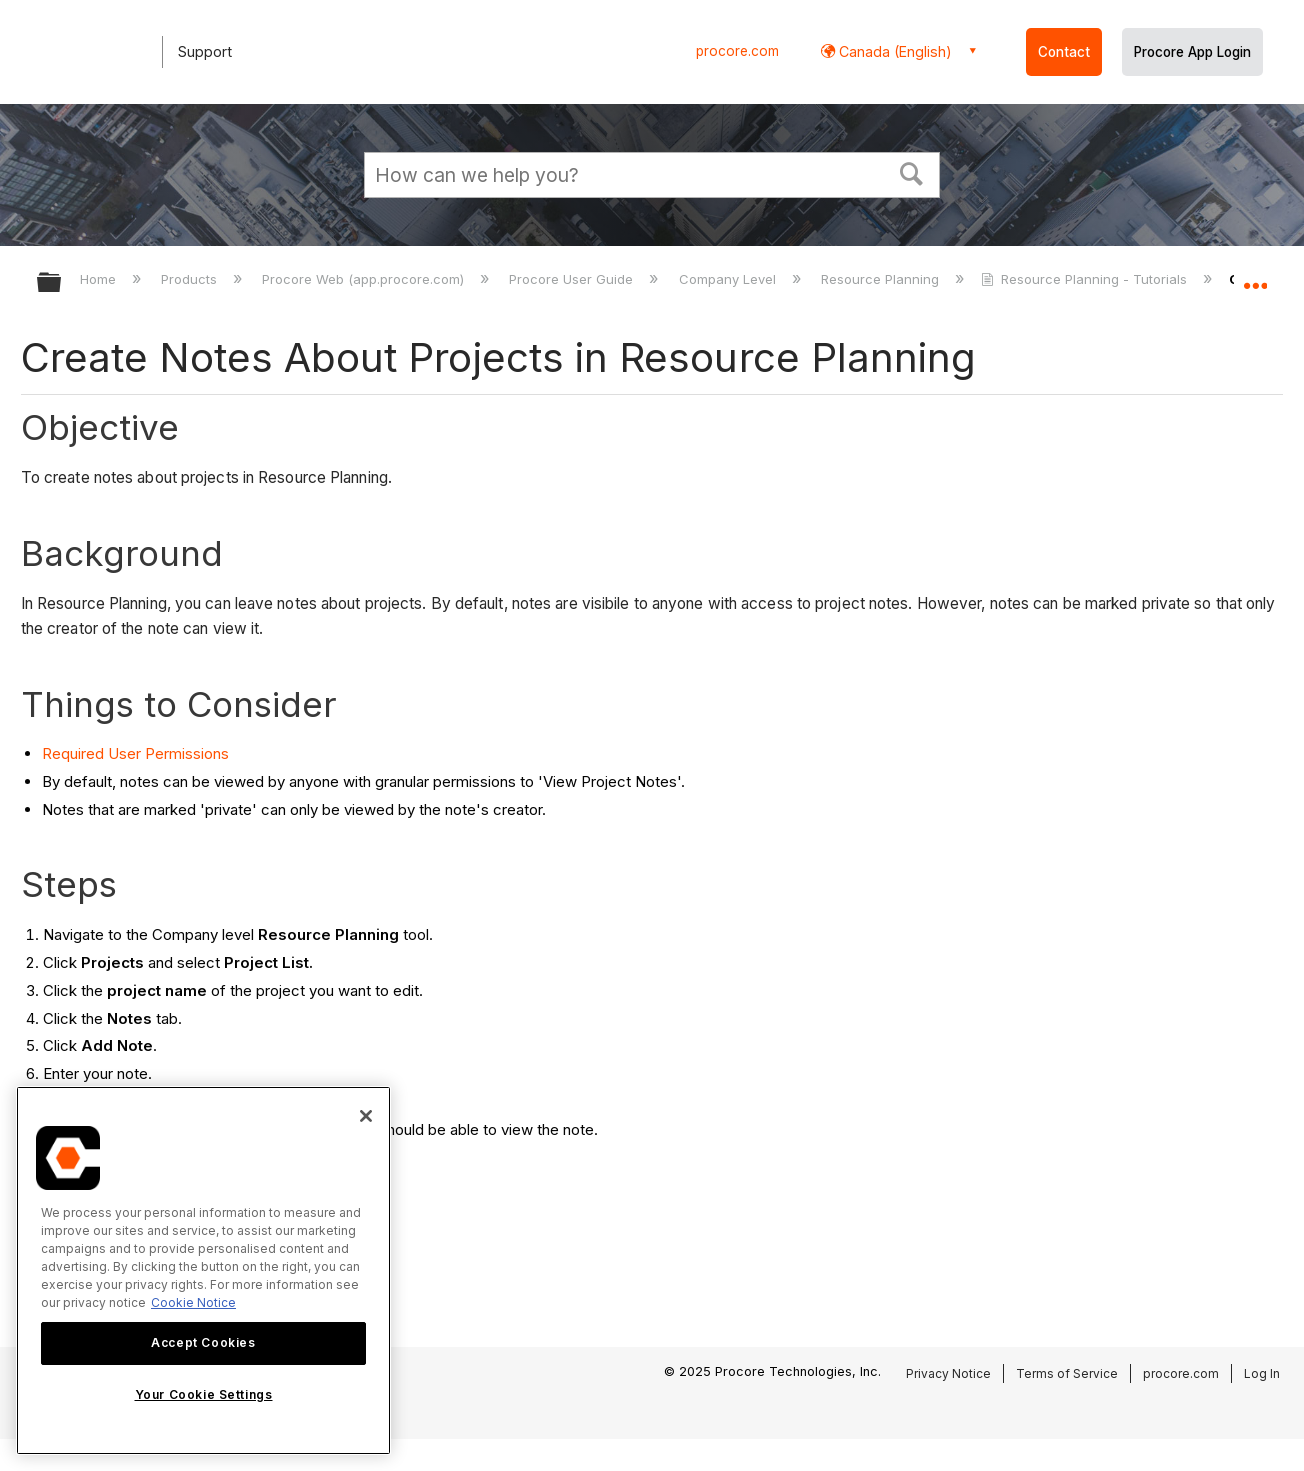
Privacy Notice (948, 1373)
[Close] (366, 1116)
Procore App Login (1192, 52)
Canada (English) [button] (893, 51)
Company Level (729, 279)
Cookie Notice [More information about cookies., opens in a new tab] (193, 1302)
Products (191, 279)
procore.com (737, 51)
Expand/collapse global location (1255, 277)
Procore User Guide (573, 279)
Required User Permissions (135, 753)
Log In (1262, 1373)
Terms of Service (1067, 1373)
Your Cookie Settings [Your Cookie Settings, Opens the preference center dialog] (204, 1394)
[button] (912, 172)
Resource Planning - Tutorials (1086, 279)
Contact (1064, 52)
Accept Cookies (203, 1342)
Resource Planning (882, 279)
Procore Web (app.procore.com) (365, 279)
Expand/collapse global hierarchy (62, 283)
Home (100, 279)
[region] (203, 1270)
